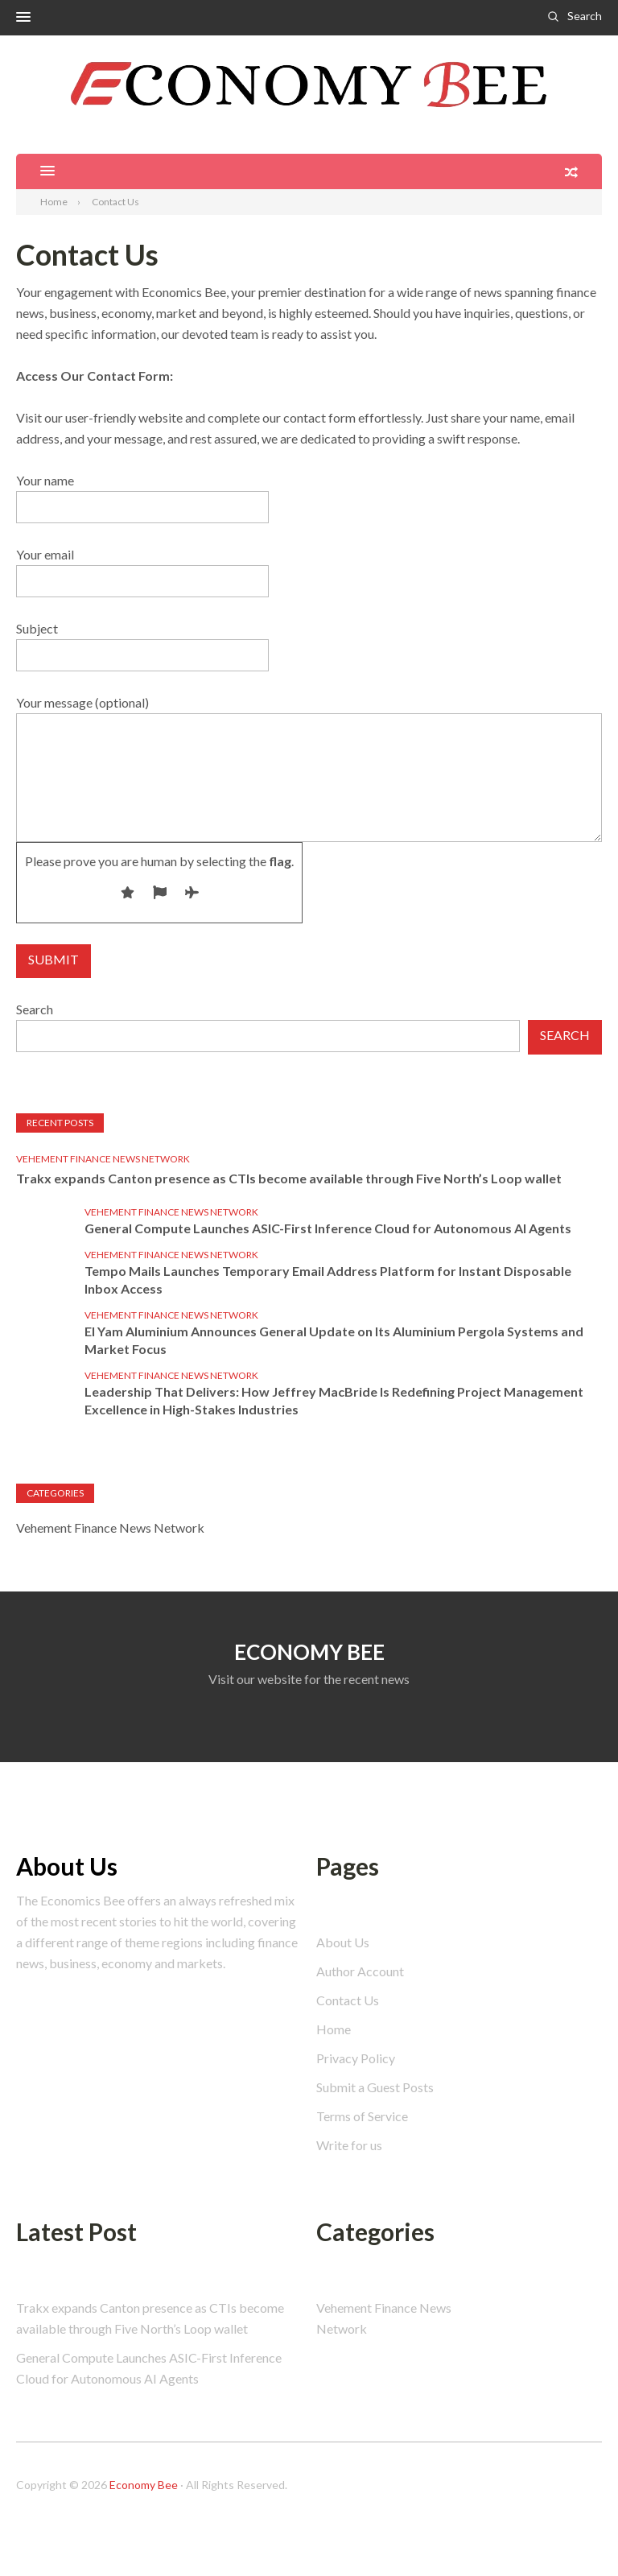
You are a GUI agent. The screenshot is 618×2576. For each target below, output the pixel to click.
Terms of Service (362, 2116)
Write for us (349, 2145)
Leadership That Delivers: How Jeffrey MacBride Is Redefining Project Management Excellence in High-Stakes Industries (333, 1400)
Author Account (360, 1971)
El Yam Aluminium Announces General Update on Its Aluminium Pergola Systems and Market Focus (333, 1339)
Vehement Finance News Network (103, 1159)
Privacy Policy (355, 2058)
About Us (342, 1942)
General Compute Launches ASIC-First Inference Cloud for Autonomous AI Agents (327, 1228)
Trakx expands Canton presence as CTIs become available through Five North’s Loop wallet (289, 1178)
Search (584, 16)
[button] (23, 17)
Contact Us (347, 2000)
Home (333, 2029)
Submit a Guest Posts (375, 2087)
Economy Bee (143, 2484)
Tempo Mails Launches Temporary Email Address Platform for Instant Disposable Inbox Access (327, 1279)
